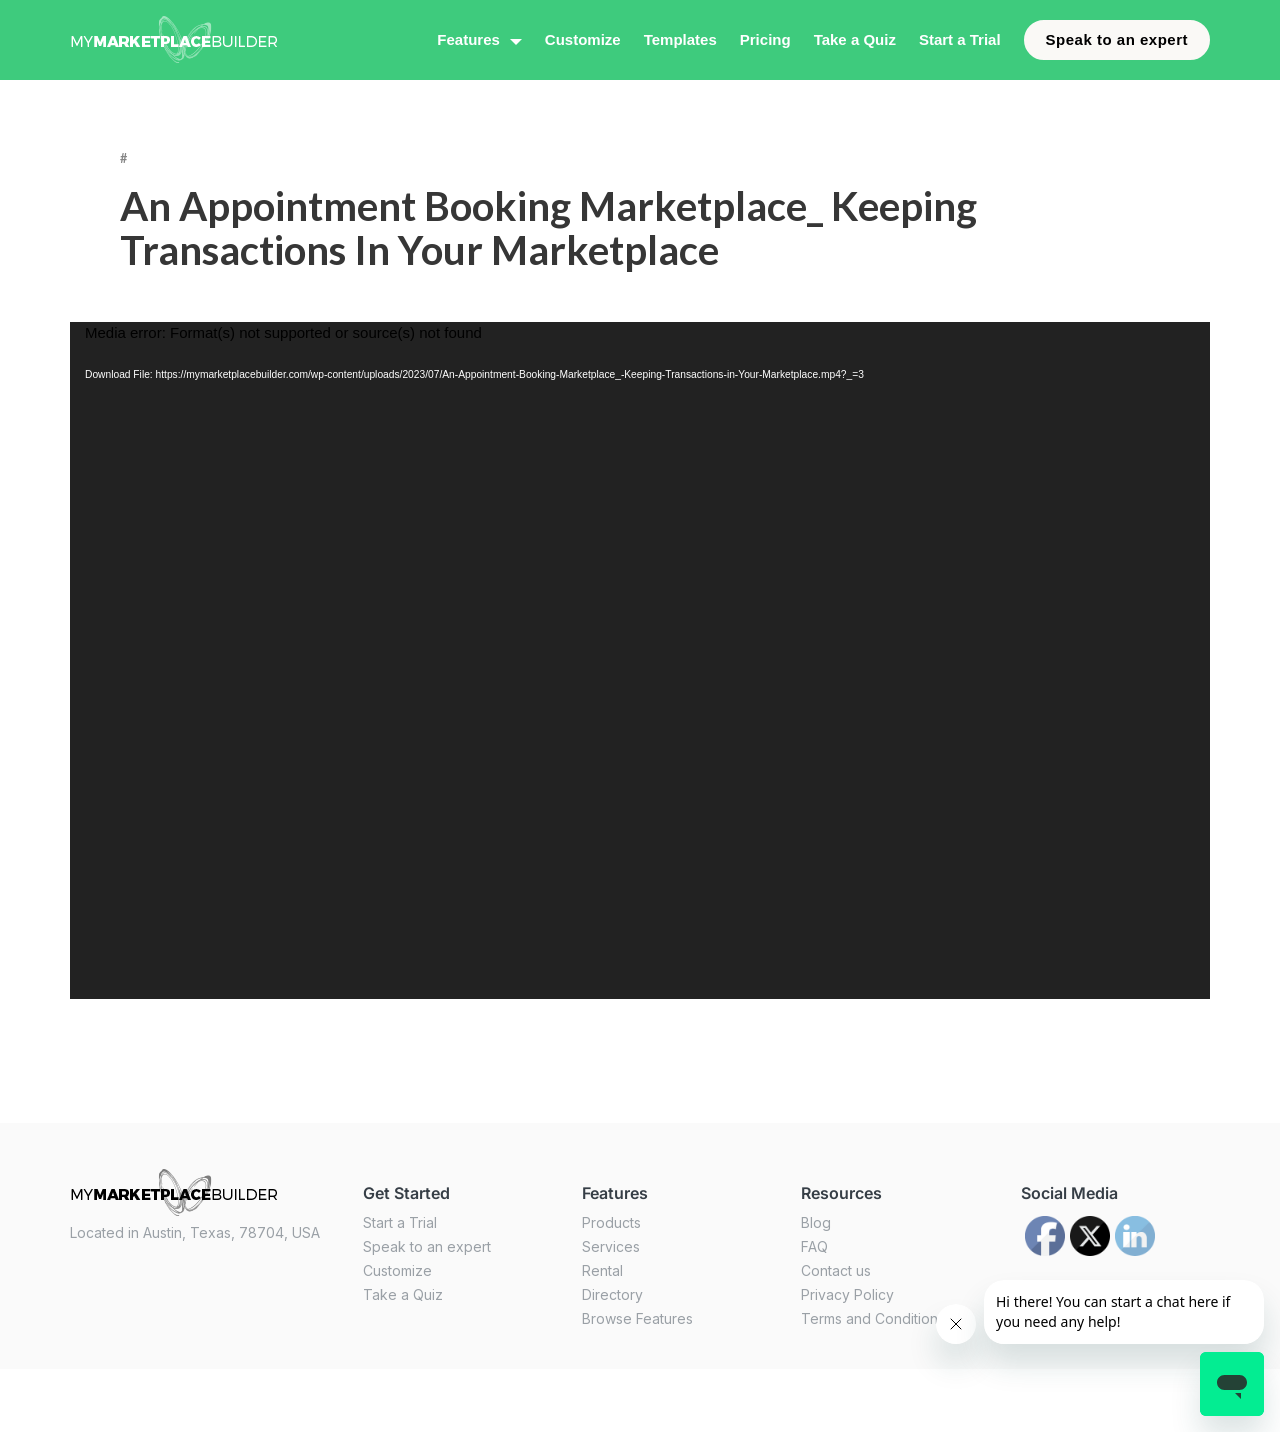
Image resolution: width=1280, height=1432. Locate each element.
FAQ (814, 1246)
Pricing (765, 39)
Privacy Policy (847, 1294)
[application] (640, 660)
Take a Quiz (855, 39)
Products (611, 1222)
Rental (602, 1270)
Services (611, 1246)
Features (468, 39)
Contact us (836, 1270)
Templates (680, 39)
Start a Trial (960, 39)
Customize (583, 39)
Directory (612, 1294)
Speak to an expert (1117, 39)
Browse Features (637, 1318)
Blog (816, 1222)
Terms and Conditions (873, 1318)
